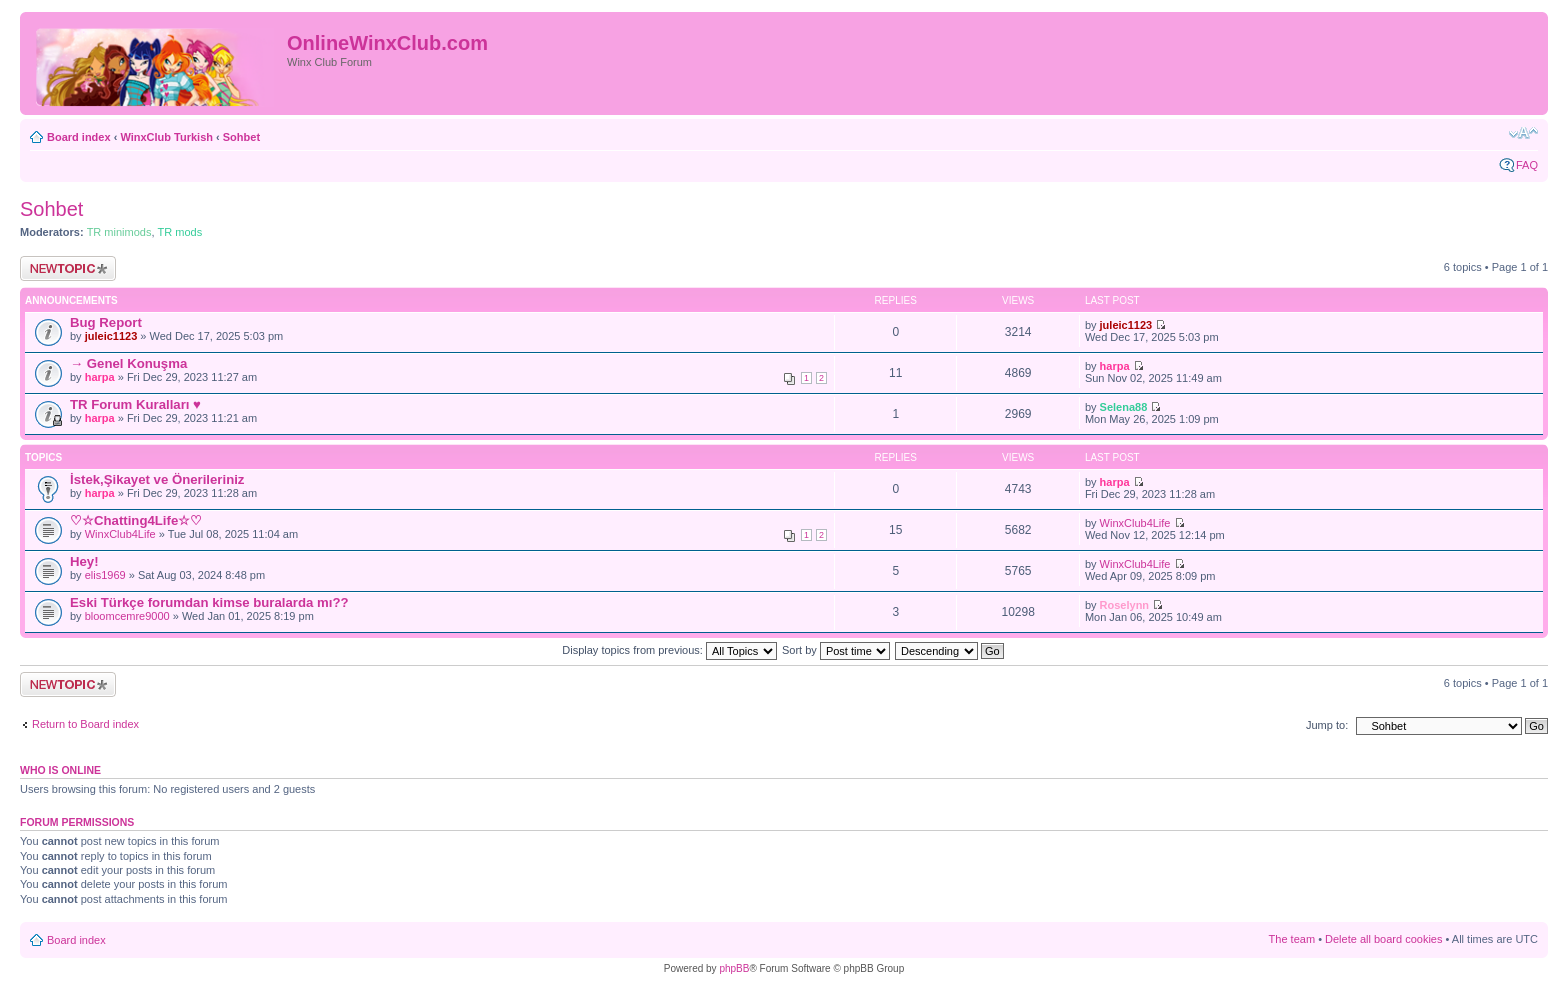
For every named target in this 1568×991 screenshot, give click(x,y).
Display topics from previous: (669, 650)
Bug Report (106, 322)
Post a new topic (68, 268)
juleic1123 (111, 336)
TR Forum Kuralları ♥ (135, 404)
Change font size (1523, 133)
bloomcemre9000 (127, 616)
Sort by (836, 650)
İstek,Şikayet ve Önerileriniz (157, 479)
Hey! (84, 561)
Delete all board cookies (1383, 939)
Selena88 (1124, 407)
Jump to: (1327, 725)
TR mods (180, 232)
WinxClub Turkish (166, 137)
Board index (79, 137)
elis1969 (105, 575)
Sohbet (241, 137)
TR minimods (119, 232)
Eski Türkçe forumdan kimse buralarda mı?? (209, 602)
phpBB (734, 968)
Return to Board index (85, 724)
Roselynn (1125, 605)
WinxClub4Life (120, 534)
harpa (100, 377)
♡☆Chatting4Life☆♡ (136, 520)
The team (1292, 939)
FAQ (1527, 165)
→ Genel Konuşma (128, 363)
